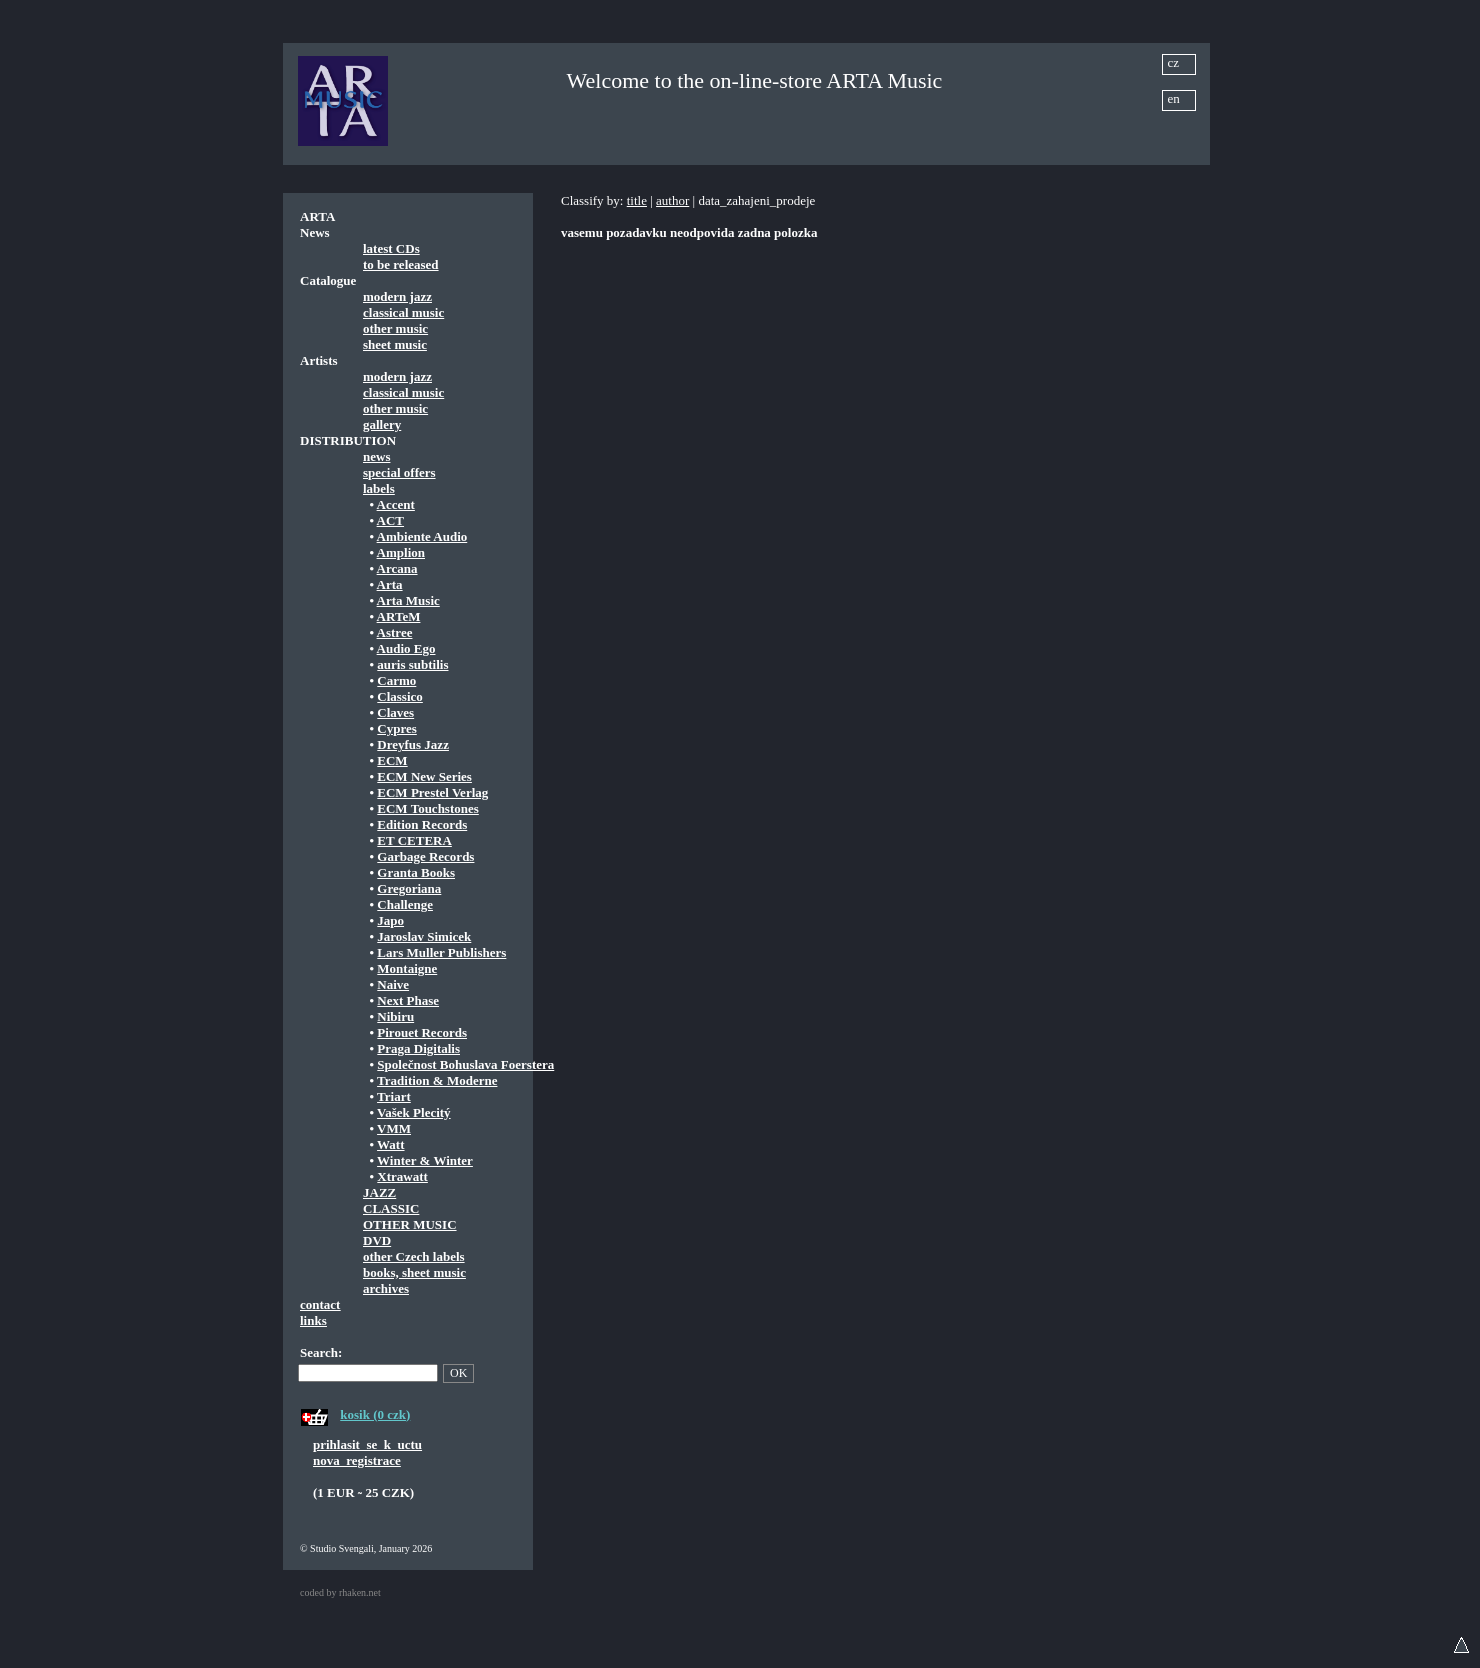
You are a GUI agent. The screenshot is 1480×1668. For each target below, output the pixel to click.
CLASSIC (391, 1208)
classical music (403, 312)
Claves (395, 712)
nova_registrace (357, 1460)
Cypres (396, 728)
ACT (390, 520)
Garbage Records (425, 856)
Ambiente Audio (422, 536)
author (672, 200)
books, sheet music (414, 1272)
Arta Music (408, 600)
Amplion (401, 552)
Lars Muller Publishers (441, 952)
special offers (399, 472)
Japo (390, 920)
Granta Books (416, 872)
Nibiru (395, 1016)
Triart (394, 1096)
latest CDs (391, 248)
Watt (390, 1144)
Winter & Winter (425, 1160)
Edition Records (422, 824)
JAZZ (379, 1192)
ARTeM (399, 616)
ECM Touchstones (428, 808)
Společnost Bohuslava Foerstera (465, 1064)
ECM (392, 760)
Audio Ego (406, 648)
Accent (396, 504)
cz (1174, 62)
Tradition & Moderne (437, 1080)
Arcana (397, 568)
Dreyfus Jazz (413, 744)
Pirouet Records (422, 1032)
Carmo (396, 680)
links (313, 1320)
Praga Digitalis (418, 1048)
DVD (377, 1240)
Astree (395, 632)
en (1174, 98)
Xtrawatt (402, 1176)
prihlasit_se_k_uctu (367, 1444)
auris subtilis (412, 664)
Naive (393, 984)
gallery (382, 424)
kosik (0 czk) (375, 1414)
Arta (390, 584)
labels (379, 488)
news (376, 456)
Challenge (405, 904)
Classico (400, 696)
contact (320, 1304)
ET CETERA (414, 840)
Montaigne (407, 968)
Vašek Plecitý (414, 1112)
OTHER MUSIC (410, 1224)
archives (386, 1288)
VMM (394, 1128)
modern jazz (397, 296)
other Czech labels (414, 1256)
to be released (401, 264)
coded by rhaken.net (340, 1592)
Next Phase (408, 1000)
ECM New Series (424, 776)
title (637, 200)
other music (395, 328)
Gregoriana (409, 888)
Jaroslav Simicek (424, 936)
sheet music (395, 344)
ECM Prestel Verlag (432, 792)
